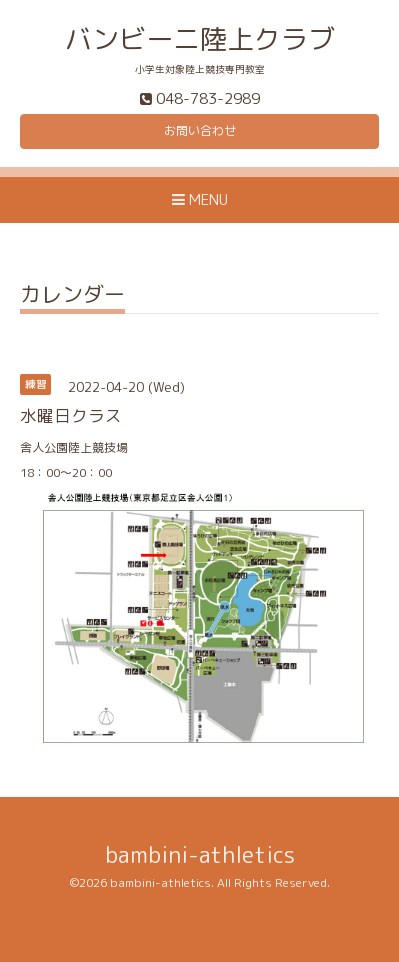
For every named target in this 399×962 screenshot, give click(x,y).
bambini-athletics (200, 854)
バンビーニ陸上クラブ (200, 39)
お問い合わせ (200, 130)
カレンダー (72, 296)
